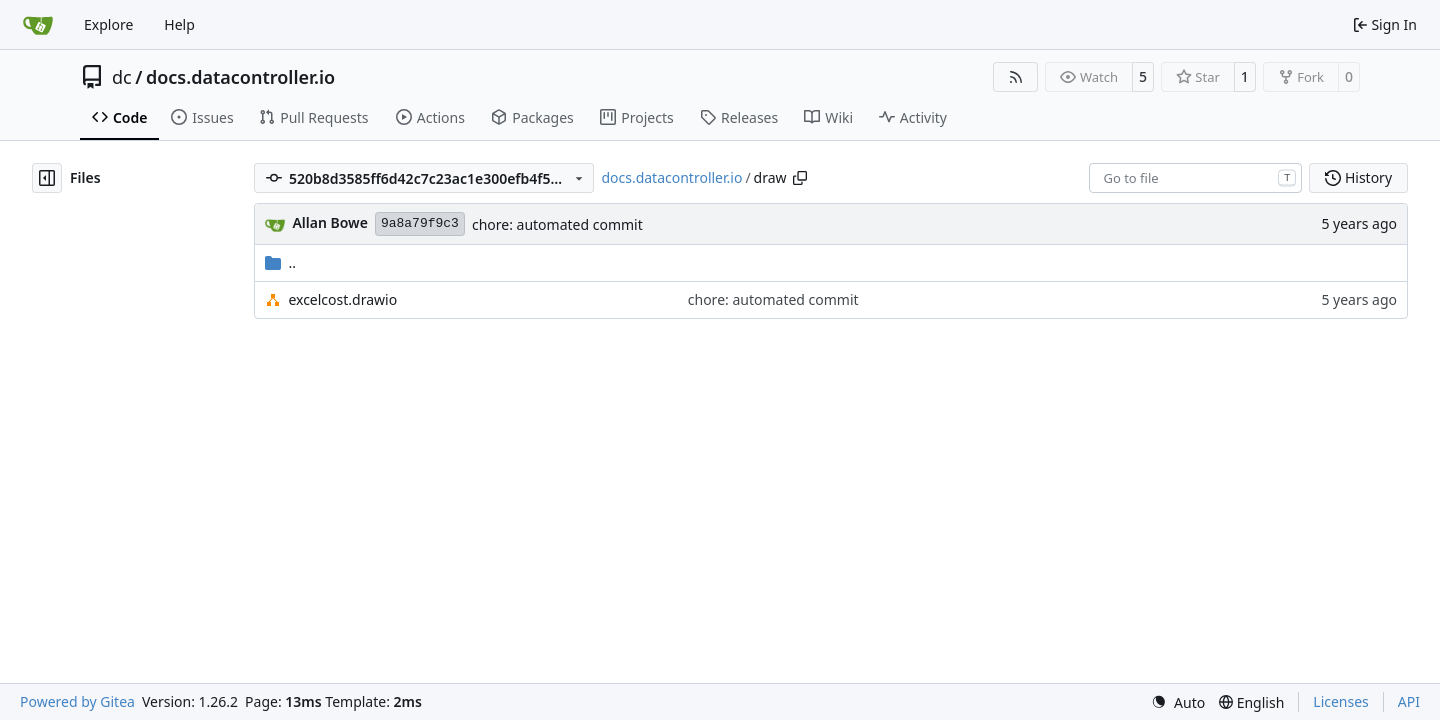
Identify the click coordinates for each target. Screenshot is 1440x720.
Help (179, 24)
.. (280, 262)
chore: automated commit (557, 224)
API (1409, 701)
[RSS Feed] (1016, 77)
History (1358, 177)
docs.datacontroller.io (240, 77)
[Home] (38, 25)
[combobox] (1195, 178)
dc (122, 77)
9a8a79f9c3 (420, 223)
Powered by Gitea (77, 701)
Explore (108, 24)
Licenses (1341, 701)
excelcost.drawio (342, 299)
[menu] (1178, 702)
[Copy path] (800, 178)
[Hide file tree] (47, 178)
